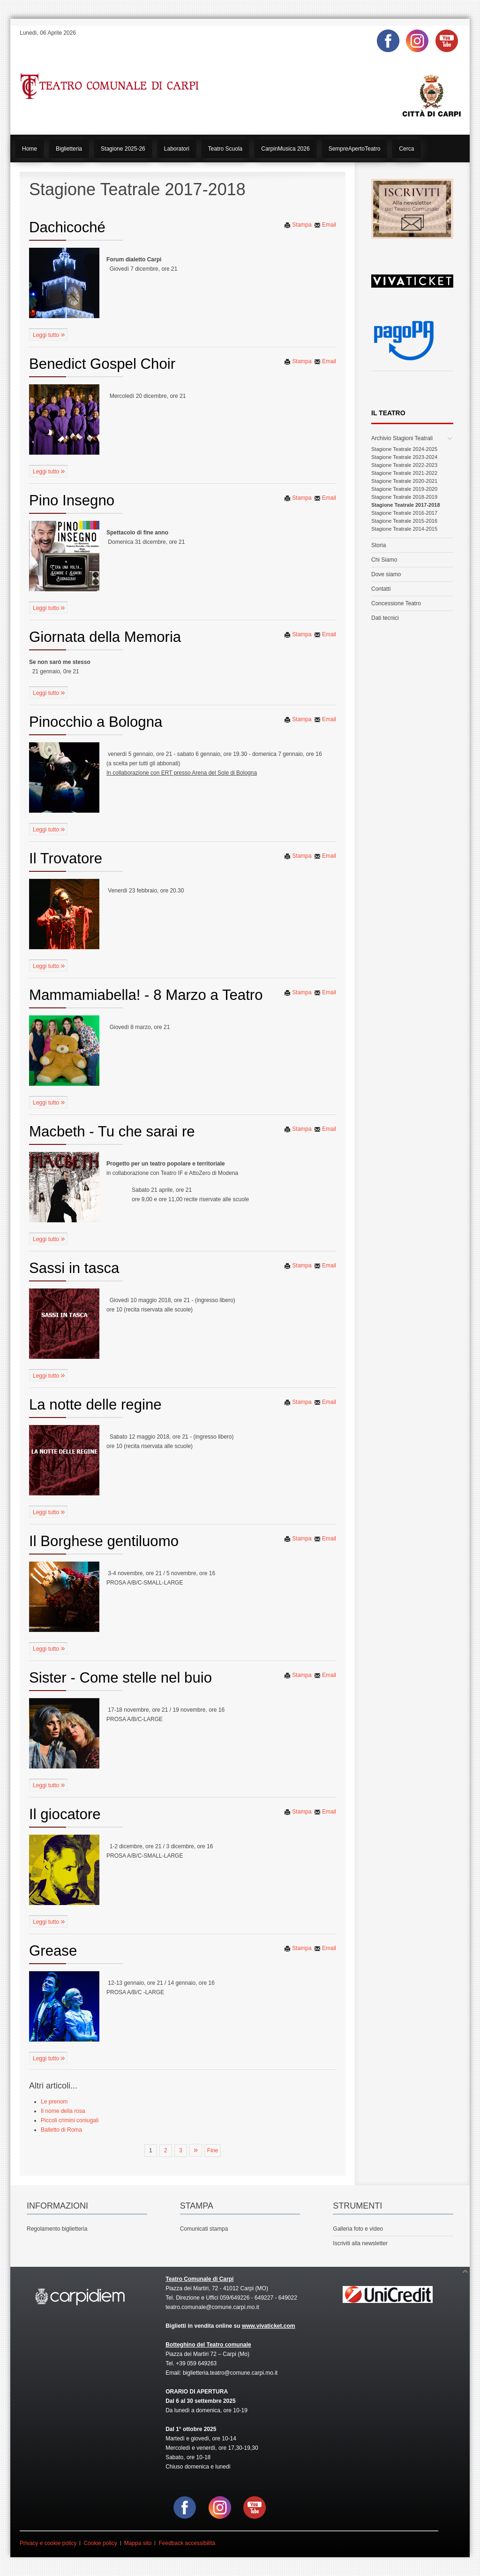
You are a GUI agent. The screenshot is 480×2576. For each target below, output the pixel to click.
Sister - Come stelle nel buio (120, 1677)
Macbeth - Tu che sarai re (112, 1131)
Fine (212, 2150)
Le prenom (54, 2101)
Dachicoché (67, 227)
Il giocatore (65, 1814)
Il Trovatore (65, 858)
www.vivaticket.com (268, 2326)
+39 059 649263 (196, 2363)
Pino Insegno (71, 500)
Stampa (298, 224)
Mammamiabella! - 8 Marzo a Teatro (146, 995)
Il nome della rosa (63, 2111)
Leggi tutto (46, 335)
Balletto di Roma (61, 2129)
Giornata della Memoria (105, 637)
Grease (53, 1951)
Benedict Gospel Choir (102, 364)
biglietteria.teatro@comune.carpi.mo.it (230, 2373)
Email (325, 224)
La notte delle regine (95, 1404)
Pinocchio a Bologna (95, 722)
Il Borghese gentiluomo (104, 1541)
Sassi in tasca (74, 1268)
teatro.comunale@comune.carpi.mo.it (212, 2307)
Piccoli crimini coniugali (69, 2120)
